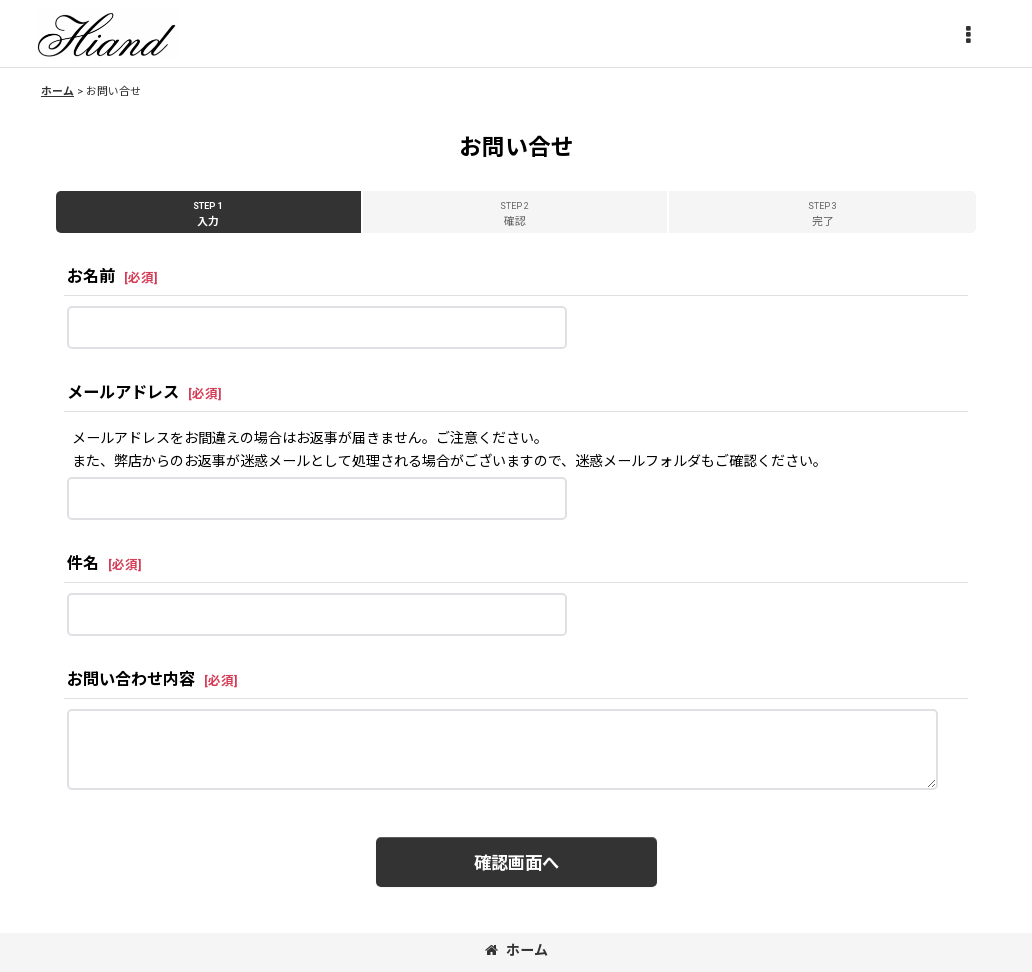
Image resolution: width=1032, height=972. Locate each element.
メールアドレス (123, 392)
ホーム (516, 950)
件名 (83, 563)
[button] (968, 36)
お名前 (91, 276)
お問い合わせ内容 (131, 679)
